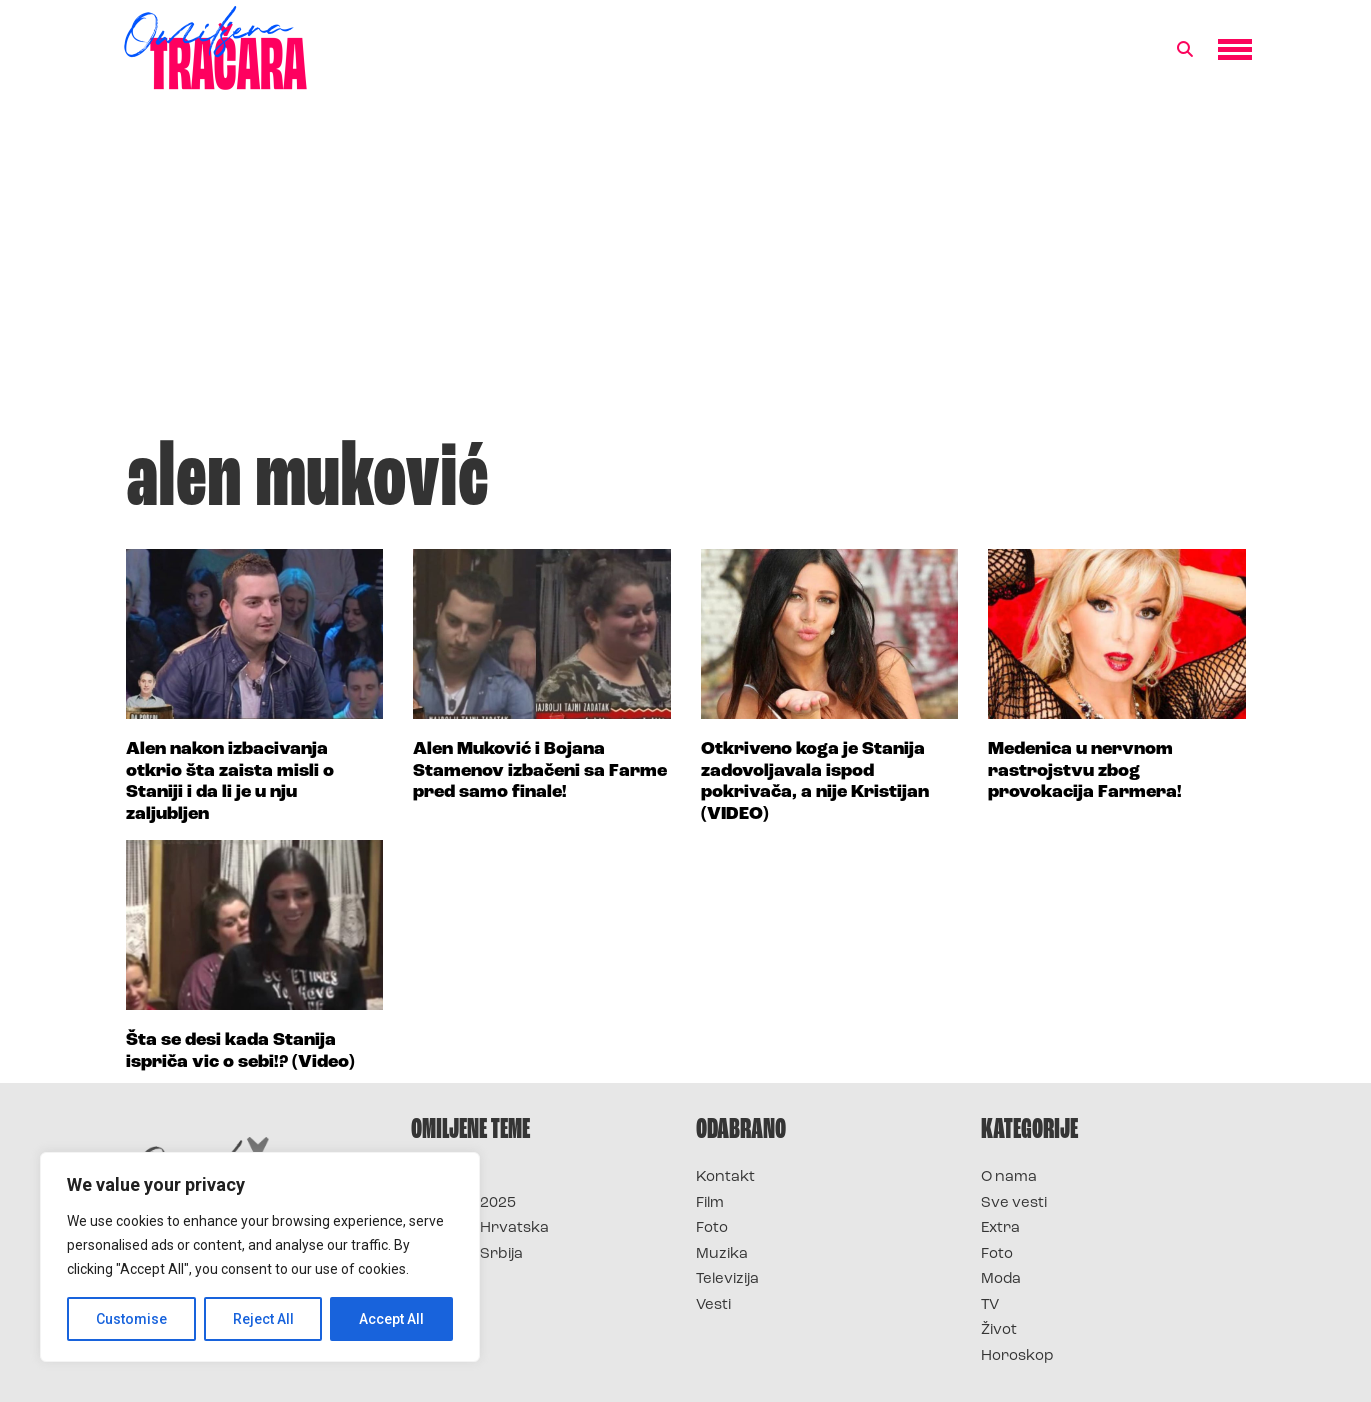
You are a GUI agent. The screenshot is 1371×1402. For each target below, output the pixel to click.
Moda (1001, 1279)
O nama (1009, 1177)
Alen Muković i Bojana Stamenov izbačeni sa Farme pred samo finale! (540, 771)
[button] (1185, 50)
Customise (131, 1319)
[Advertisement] (686, 274)
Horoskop (1017, 1356)
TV (990, 1305)
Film (710, 1203)
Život (999, 1330)
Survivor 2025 (463, 1203)
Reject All (263, 1319)
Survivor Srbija (467, 1254)
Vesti (713, 1305)
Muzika (722, 1254)
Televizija (727, 1279)
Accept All (391, 1319)
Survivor (444, 1177)
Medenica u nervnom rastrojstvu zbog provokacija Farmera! (1085, 771)
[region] (260, 1257)
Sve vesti (1014, 1203)
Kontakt (725, 1177)
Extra (1000, 1228)
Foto (712, 1228)
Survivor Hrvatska (480, 1228)
